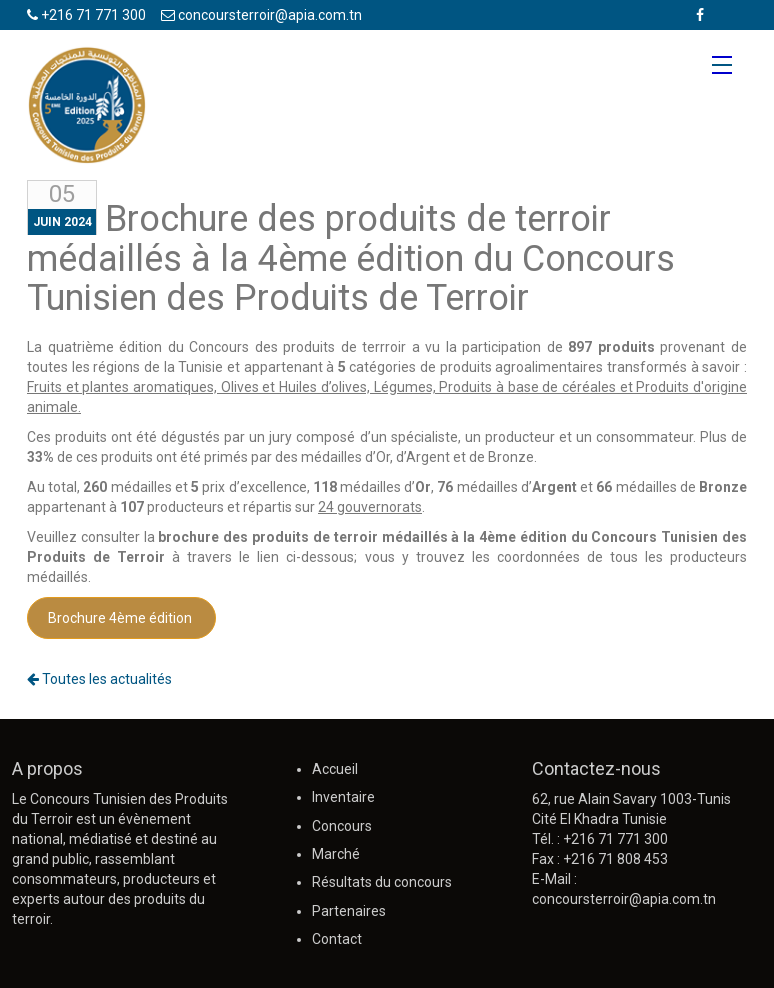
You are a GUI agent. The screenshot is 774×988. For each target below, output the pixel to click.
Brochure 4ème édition (121, 618)
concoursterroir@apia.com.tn (261, 15)
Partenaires (349, 911)
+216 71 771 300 (86, 15)
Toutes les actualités (99, 679)
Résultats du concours (382, 882)
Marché (336, 854)
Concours (342, 826)
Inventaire (343, 797)
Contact (337, 939)
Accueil (335, 769)
